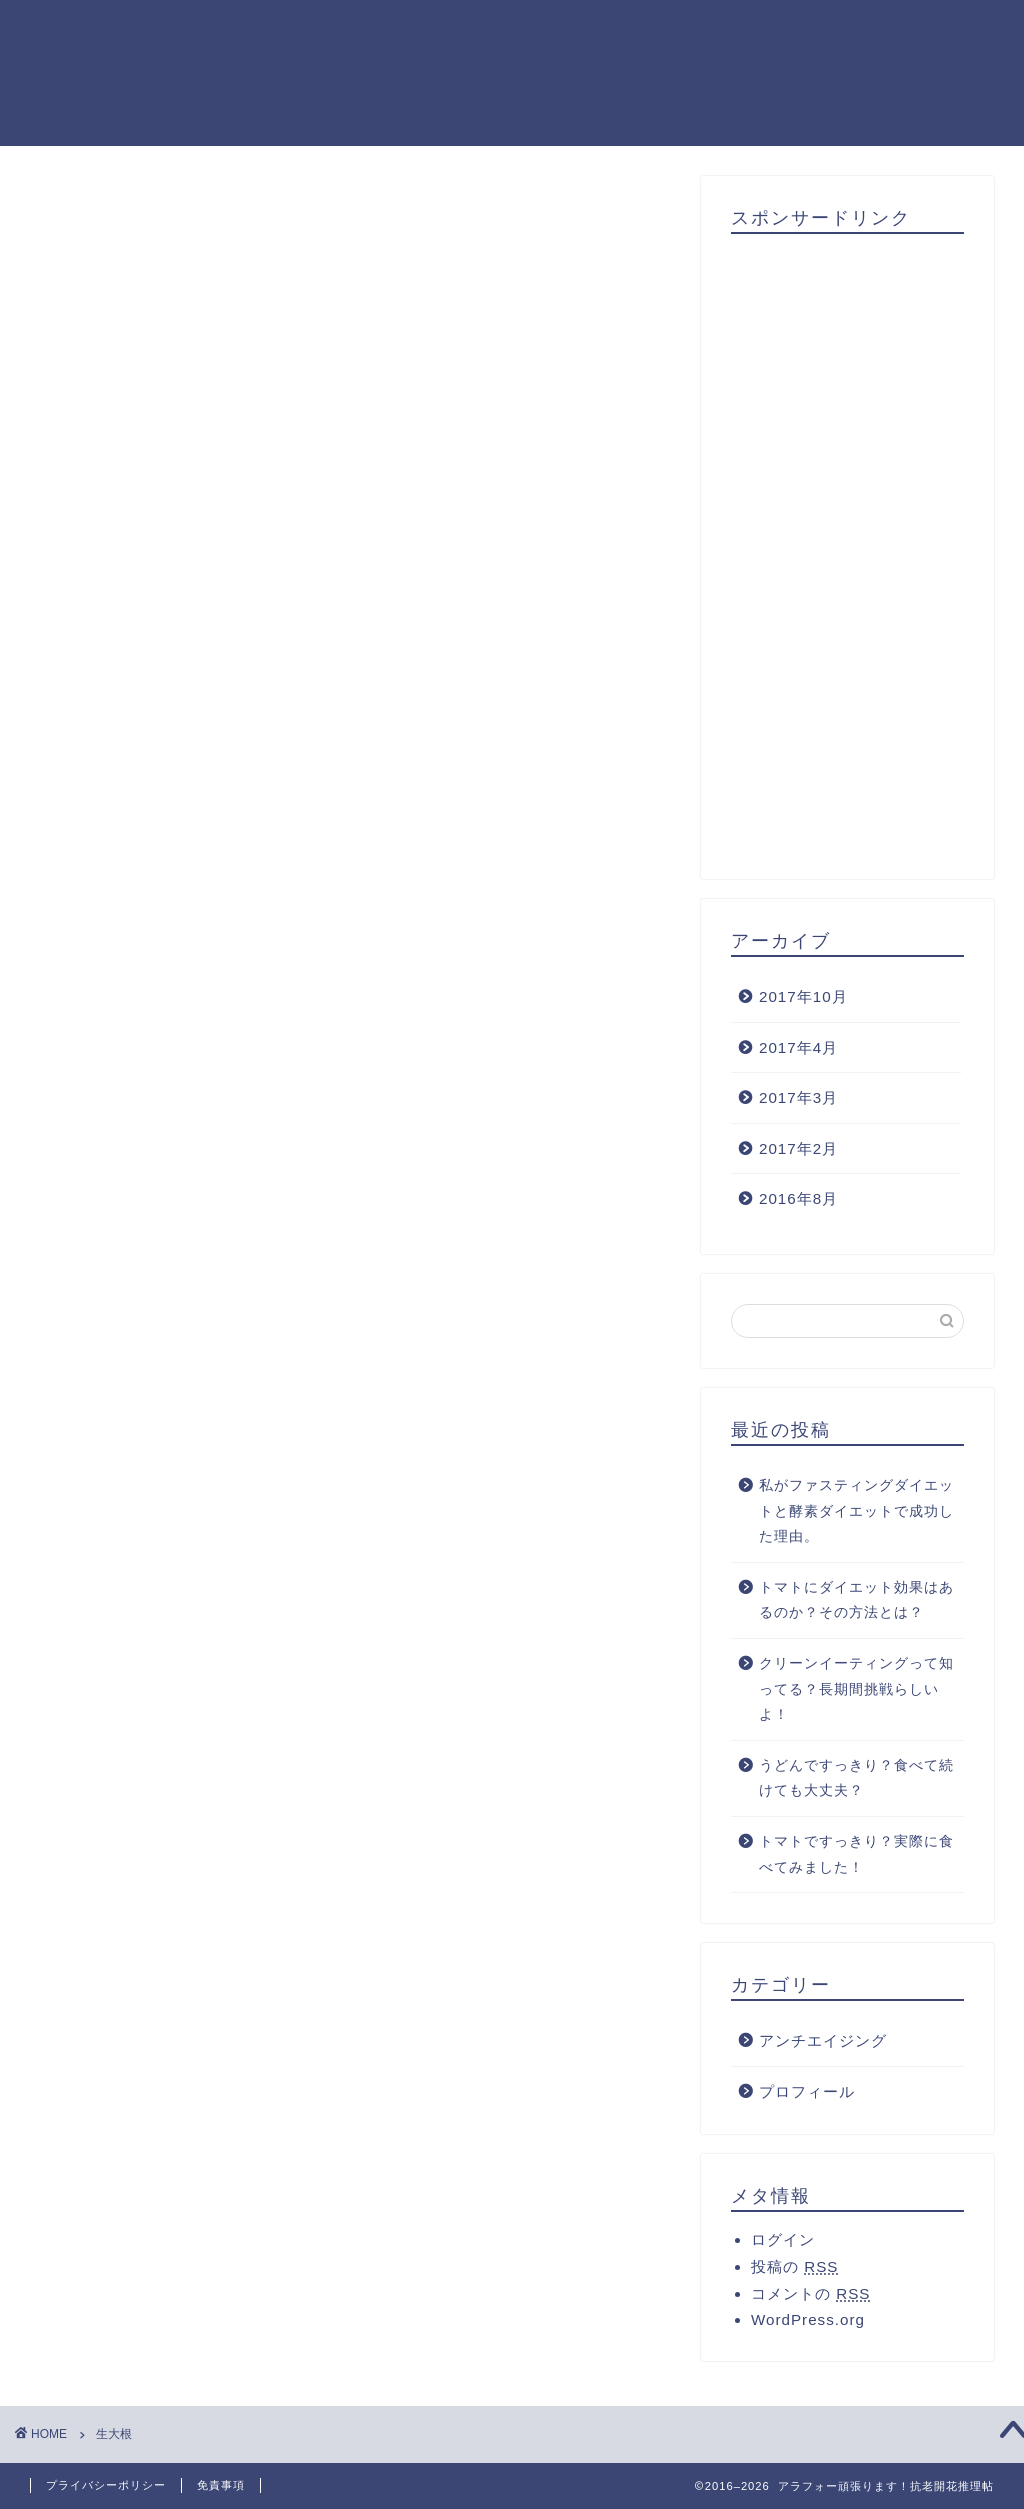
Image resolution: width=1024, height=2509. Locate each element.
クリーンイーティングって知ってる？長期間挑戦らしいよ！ (856, 1689)
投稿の (794, 2267)
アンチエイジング (823, 2040)
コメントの (810, 2294)
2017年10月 (803, 996)
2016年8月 (798, 1199)
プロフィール (807, 2091)
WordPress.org (808, 2320)
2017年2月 (798, 1148)
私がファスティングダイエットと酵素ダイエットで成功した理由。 (856, 1511)
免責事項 (221, 2485)
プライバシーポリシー (106, 2485)
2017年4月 (798, 1047)
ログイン (783, 2240)
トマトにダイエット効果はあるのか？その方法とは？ (856, 1600)
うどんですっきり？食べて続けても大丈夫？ (856, 1778)
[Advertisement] (847, 549)
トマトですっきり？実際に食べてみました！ (856, 1854)
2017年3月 (798, 1097)
